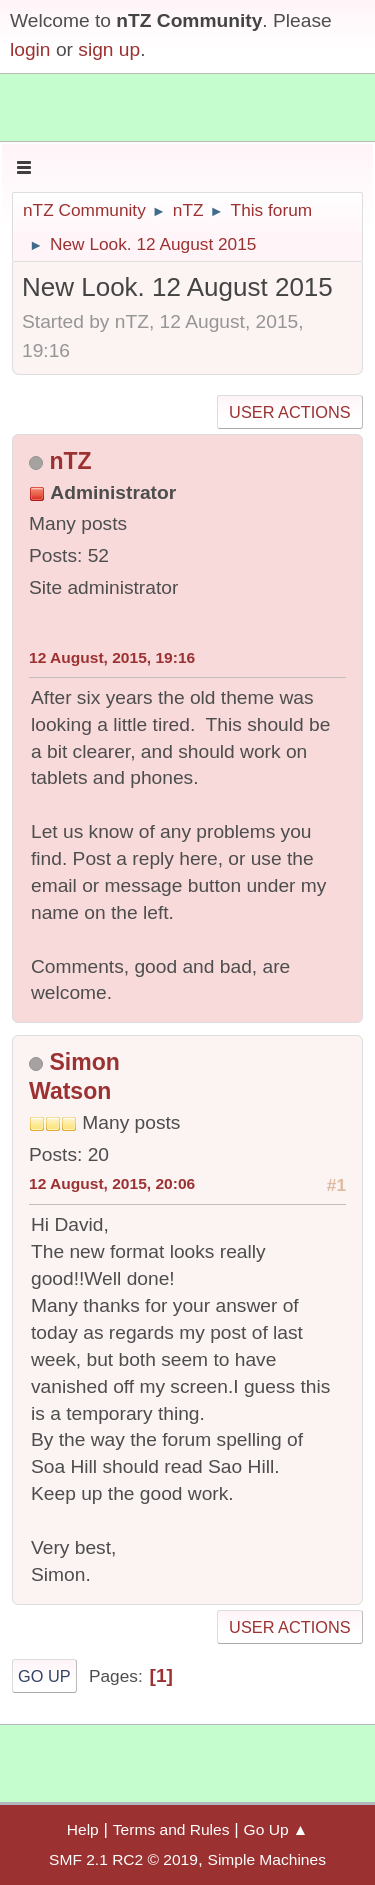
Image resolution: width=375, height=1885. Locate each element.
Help (83, 1829)
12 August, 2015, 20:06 (112, 1183)
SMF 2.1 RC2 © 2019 (123, 1859)
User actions (289, 412)
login (30, 49)
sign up (109, 49)
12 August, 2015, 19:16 (112, 657)
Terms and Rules (171, 1829)
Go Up (44, 1676)
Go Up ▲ (276, 1829)
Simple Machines (267, 1859)
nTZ (70, 461)
